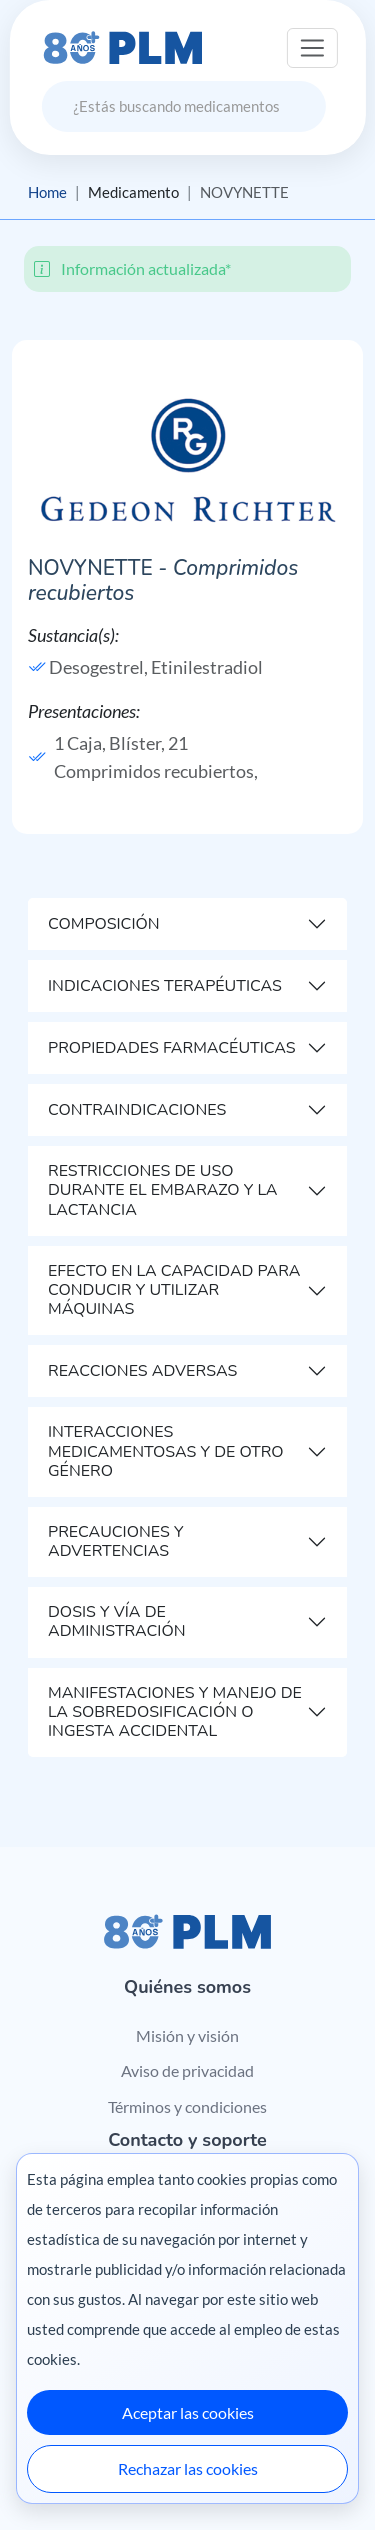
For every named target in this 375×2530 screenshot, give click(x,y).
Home (47, 192)
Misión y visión (187, 2035)
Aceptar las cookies (188, 2412)
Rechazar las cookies (188, 2468)
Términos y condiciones (187, 2106)
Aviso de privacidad (187, 2070)
